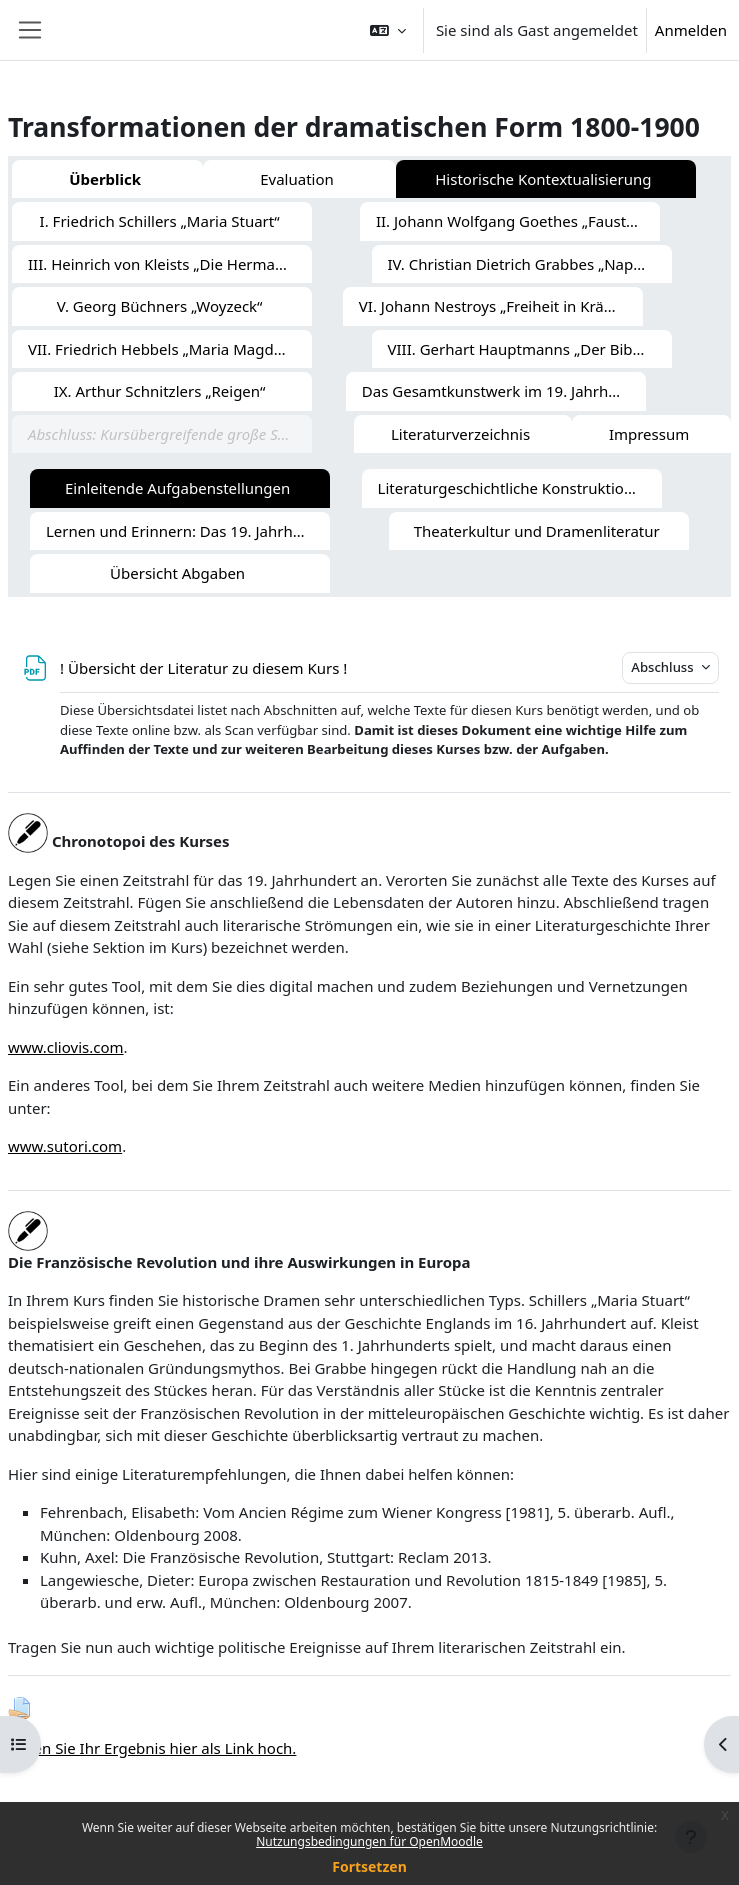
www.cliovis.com (66, 1047)
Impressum (649, 434)
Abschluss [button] (664, 667)
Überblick (105, 179)
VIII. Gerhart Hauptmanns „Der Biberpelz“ (530, 349)
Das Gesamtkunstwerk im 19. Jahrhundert (504, 391)
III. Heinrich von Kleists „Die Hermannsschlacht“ (170, 264)
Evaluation (297, 179)
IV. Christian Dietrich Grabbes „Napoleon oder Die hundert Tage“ (530, 264)
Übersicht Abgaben (177, 573)
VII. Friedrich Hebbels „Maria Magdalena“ (170, 349)
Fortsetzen (369, 1866)
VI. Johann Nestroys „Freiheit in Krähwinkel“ (501, 306)
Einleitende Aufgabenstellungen (177, 488)
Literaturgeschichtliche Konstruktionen (514, 488)
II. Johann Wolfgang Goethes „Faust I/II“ (516, 221)
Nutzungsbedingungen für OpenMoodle (369, 1841)
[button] (388, 30)
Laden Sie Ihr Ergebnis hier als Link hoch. (152, 1748)
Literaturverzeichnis (460, 434)
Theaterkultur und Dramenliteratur (537, 531)
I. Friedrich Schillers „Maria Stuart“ (160, 221)
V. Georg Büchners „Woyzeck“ (160, 306)
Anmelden (691, 30)
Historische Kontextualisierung (543, 179)
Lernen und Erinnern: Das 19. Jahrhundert (188, 531)
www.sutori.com (65, 1146)
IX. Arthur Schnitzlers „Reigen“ (160, 391)
